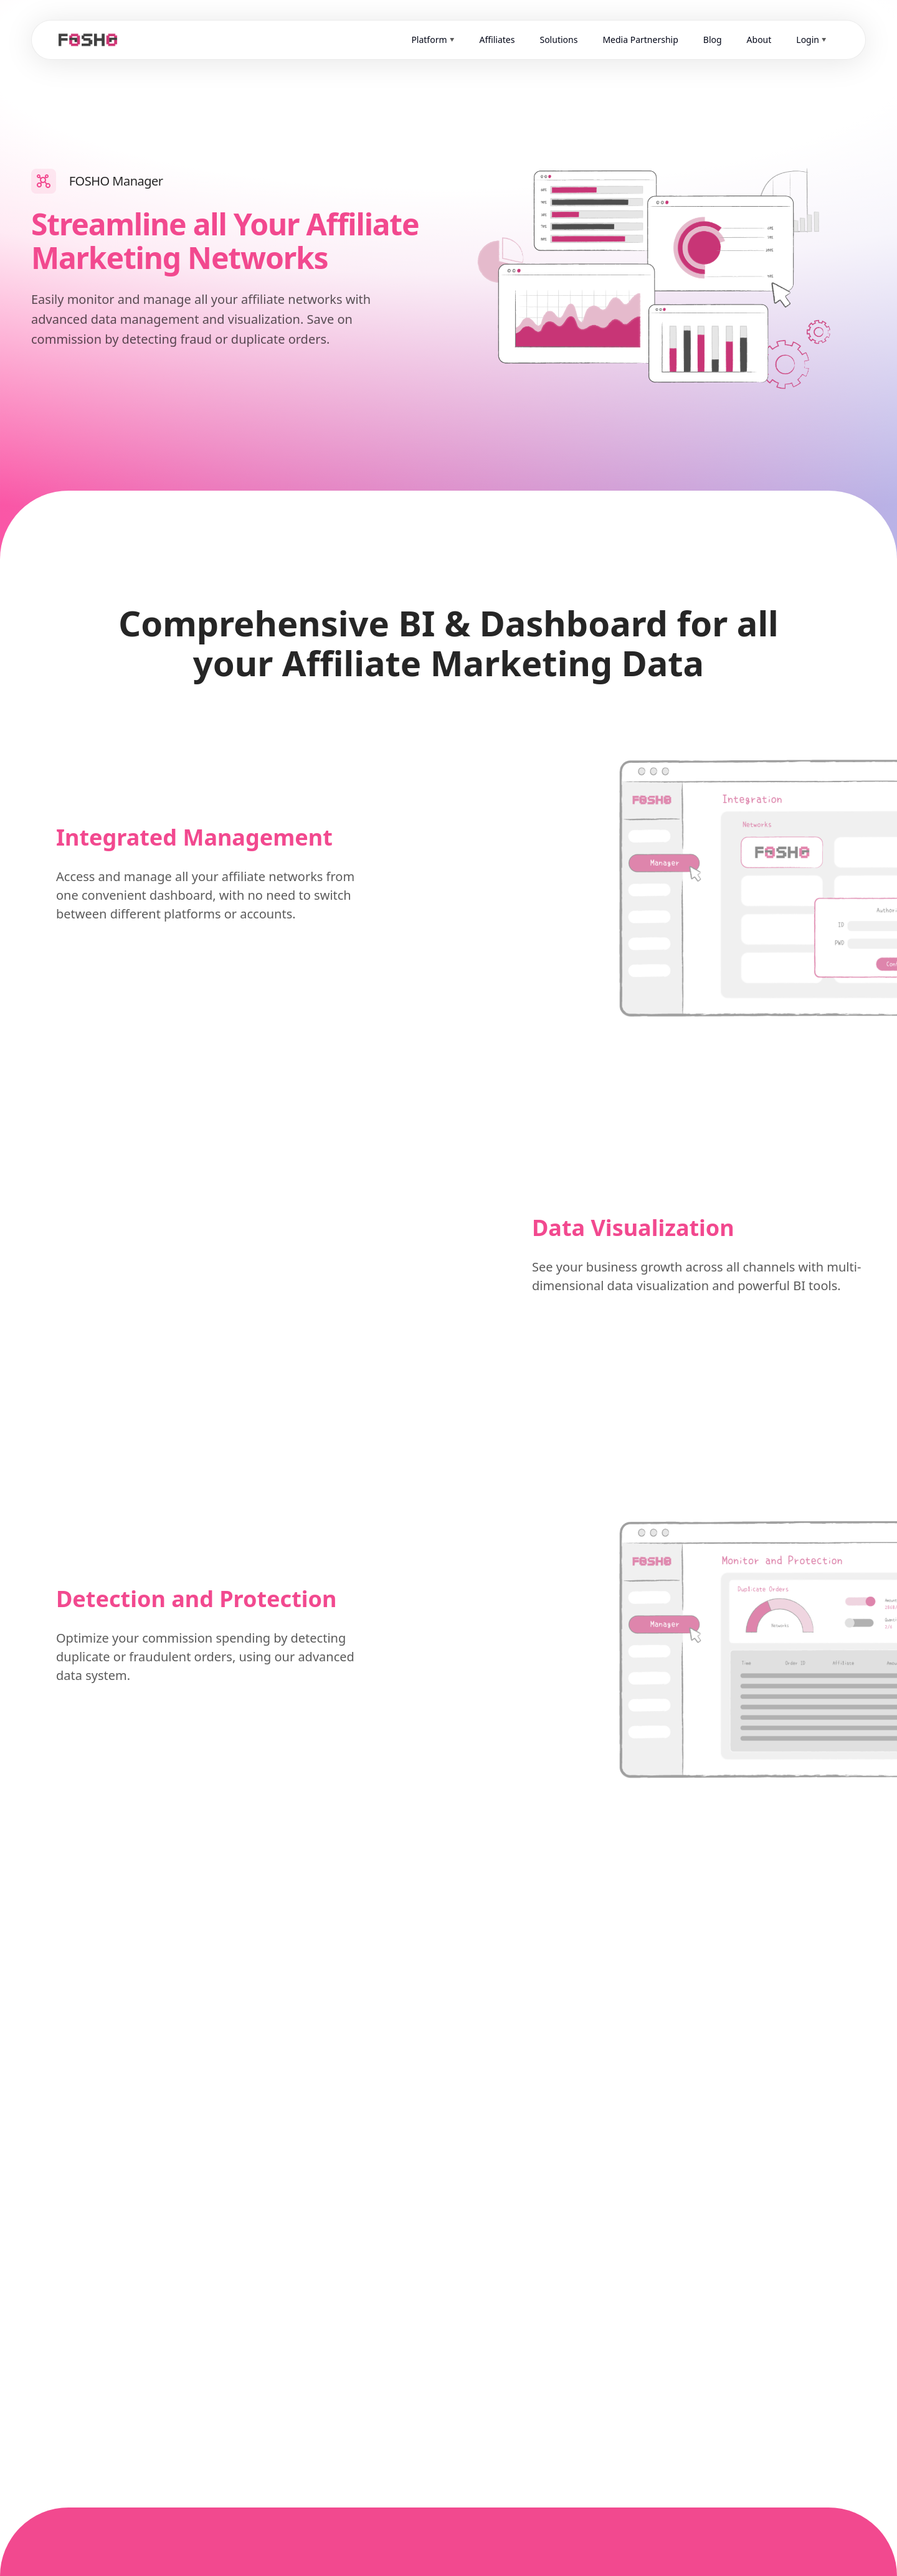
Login (807, 39)
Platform (429, 39)
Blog (712, 39)
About (759, 39)
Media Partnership (640, 39)
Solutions (558, 39)
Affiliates (497, 39)
